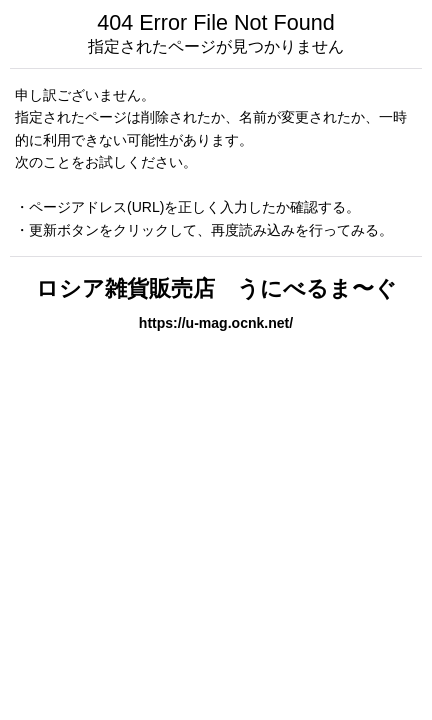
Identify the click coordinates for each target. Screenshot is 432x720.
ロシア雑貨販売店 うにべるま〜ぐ (216, 288)
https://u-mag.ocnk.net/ (216, 323)
